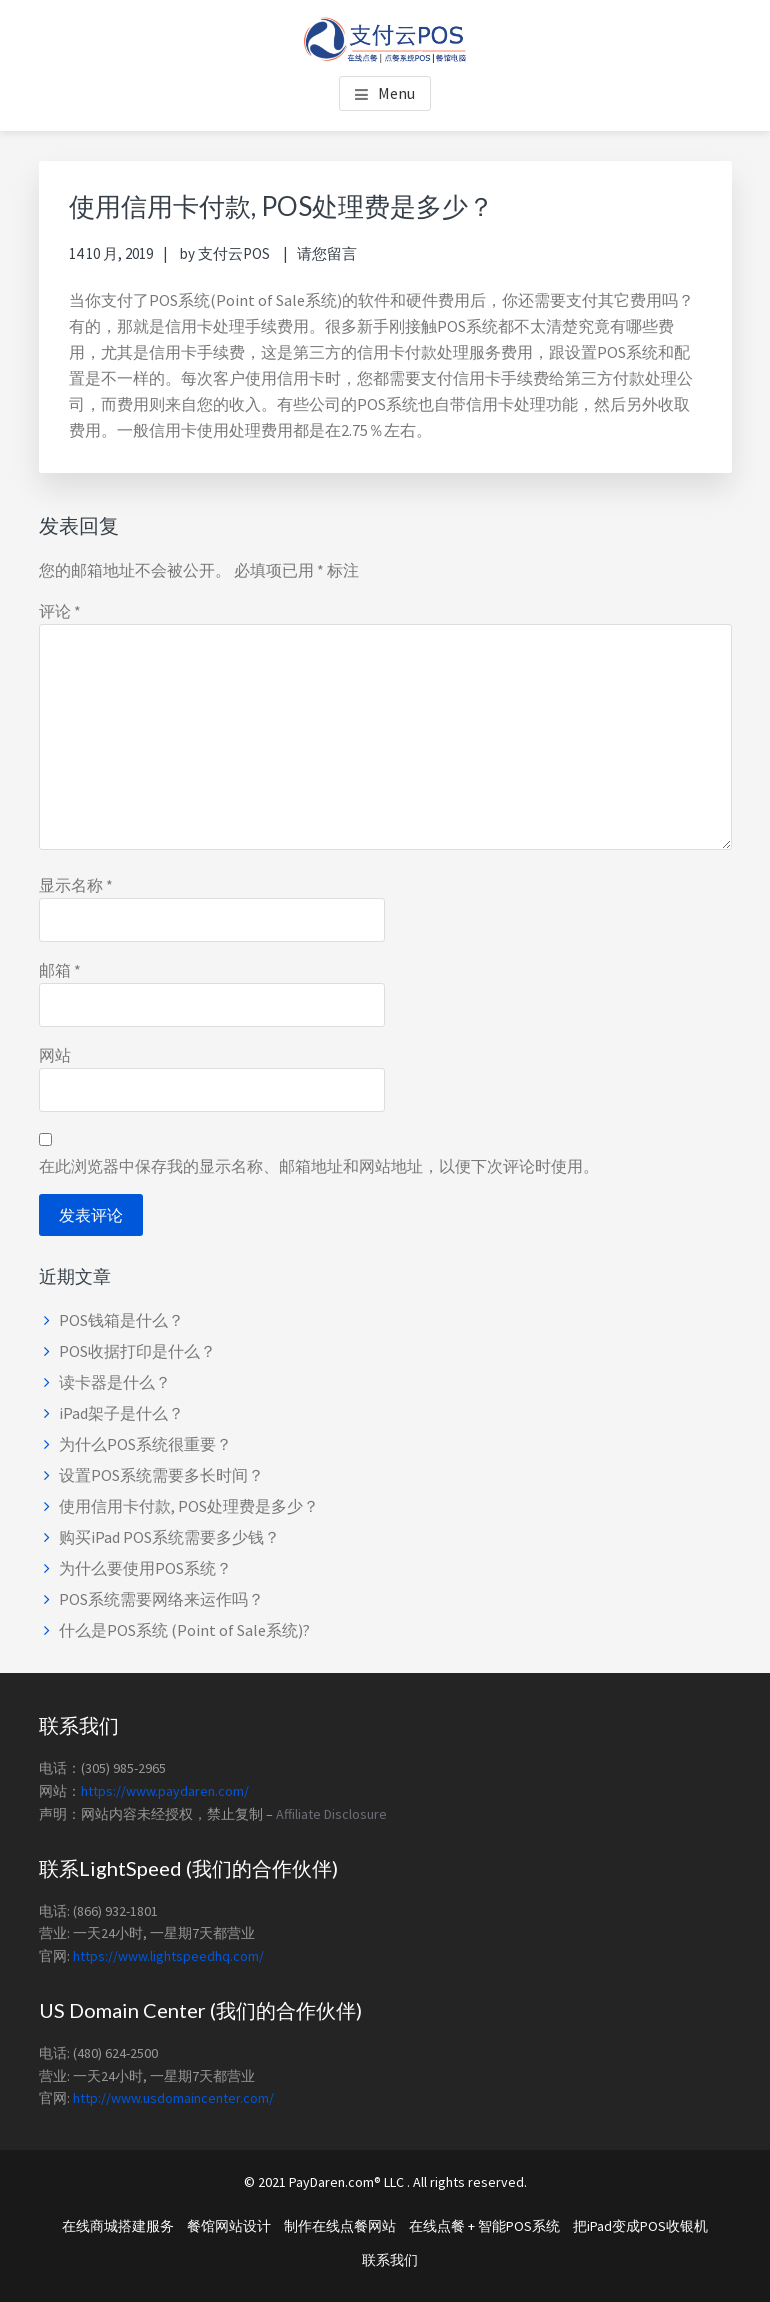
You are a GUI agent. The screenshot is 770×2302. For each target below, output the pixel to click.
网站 (55, 1055)
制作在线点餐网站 (340, 2226)
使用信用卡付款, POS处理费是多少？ (189, 1506)
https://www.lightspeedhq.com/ (168, 1956)
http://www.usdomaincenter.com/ (173, 2098)
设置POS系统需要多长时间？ (161, 1475)
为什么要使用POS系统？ (145, 1568)
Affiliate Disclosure (331, 1814)
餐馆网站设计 (229, 2226)
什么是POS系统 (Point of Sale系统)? (184, 1630)
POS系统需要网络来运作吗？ (161, 1599)
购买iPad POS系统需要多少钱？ (169, 1537)
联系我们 (390, 2260)
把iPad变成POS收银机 (640, 2226)
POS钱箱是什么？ (121, 1320)
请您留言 (327, 253)
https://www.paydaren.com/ (165, 1791)
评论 (60, 611)
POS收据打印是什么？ (137, 1351)
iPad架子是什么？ (121, 1413)
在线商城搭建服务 (118, 2226)
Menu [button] (396, 93)
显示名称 (76, 885)
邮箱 (60, 970)
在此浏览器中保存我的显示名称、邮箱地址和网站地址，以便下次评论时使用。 (319, 1166)
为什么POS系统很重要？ (145, 1444)
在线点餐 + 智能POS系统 (484, 2226)
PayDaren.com (331, 2182)
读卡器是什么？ (115, 1382)
